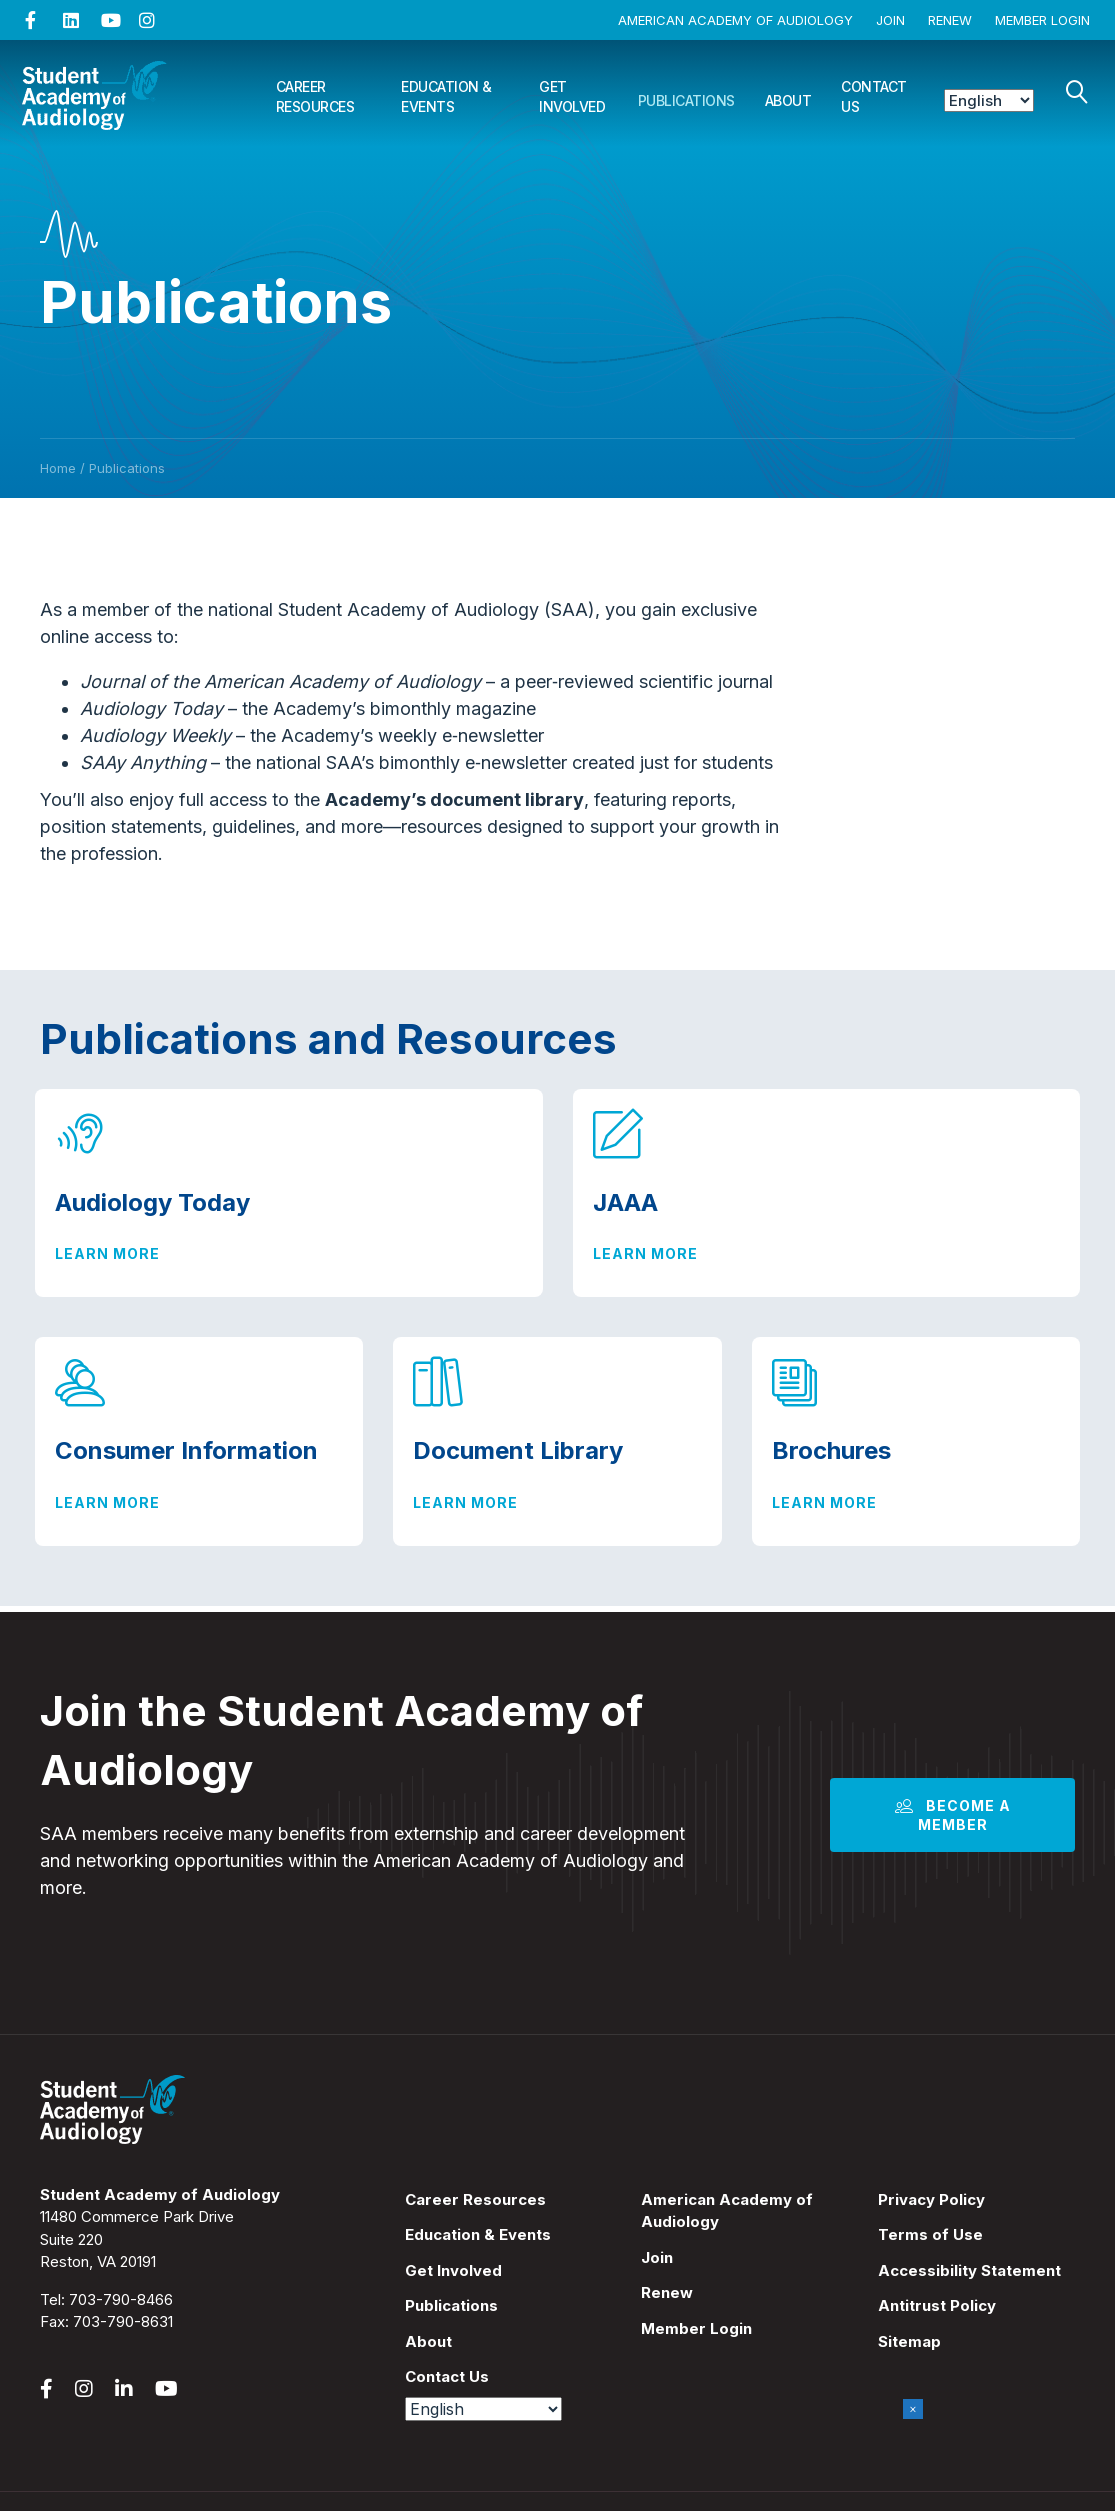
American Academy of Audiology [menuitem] (727, 2211)
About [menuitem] (428, 2341)
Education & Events (446, 96)
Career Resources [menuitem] (475, 2199)
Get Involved (572, 96)
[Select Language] (989, 100)
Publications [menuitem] (451, 2305)
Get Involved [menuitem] (453, 2270)
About (788, 100)
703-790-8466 (121, 2299)
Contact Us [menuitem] (447, 2376)
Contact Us (874, 96)
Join (890, 20)
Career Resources (315, 96)
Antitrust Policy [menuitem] (937, 2305)
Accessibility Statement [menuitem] (969, 2270)
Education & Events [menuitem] (478, 2234)
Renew (950, 20)
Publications (686, 100)
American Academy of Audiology (735, 20)
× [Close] (913, 2408)
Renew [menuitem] (667, 2292)
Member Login (1042, 20)
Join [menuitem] (657, 2257)
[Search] (1077, 92)
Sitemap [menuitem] (909, 2341)
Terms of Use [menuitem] (930, 2234)
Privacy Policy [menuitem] (931, 2199)
